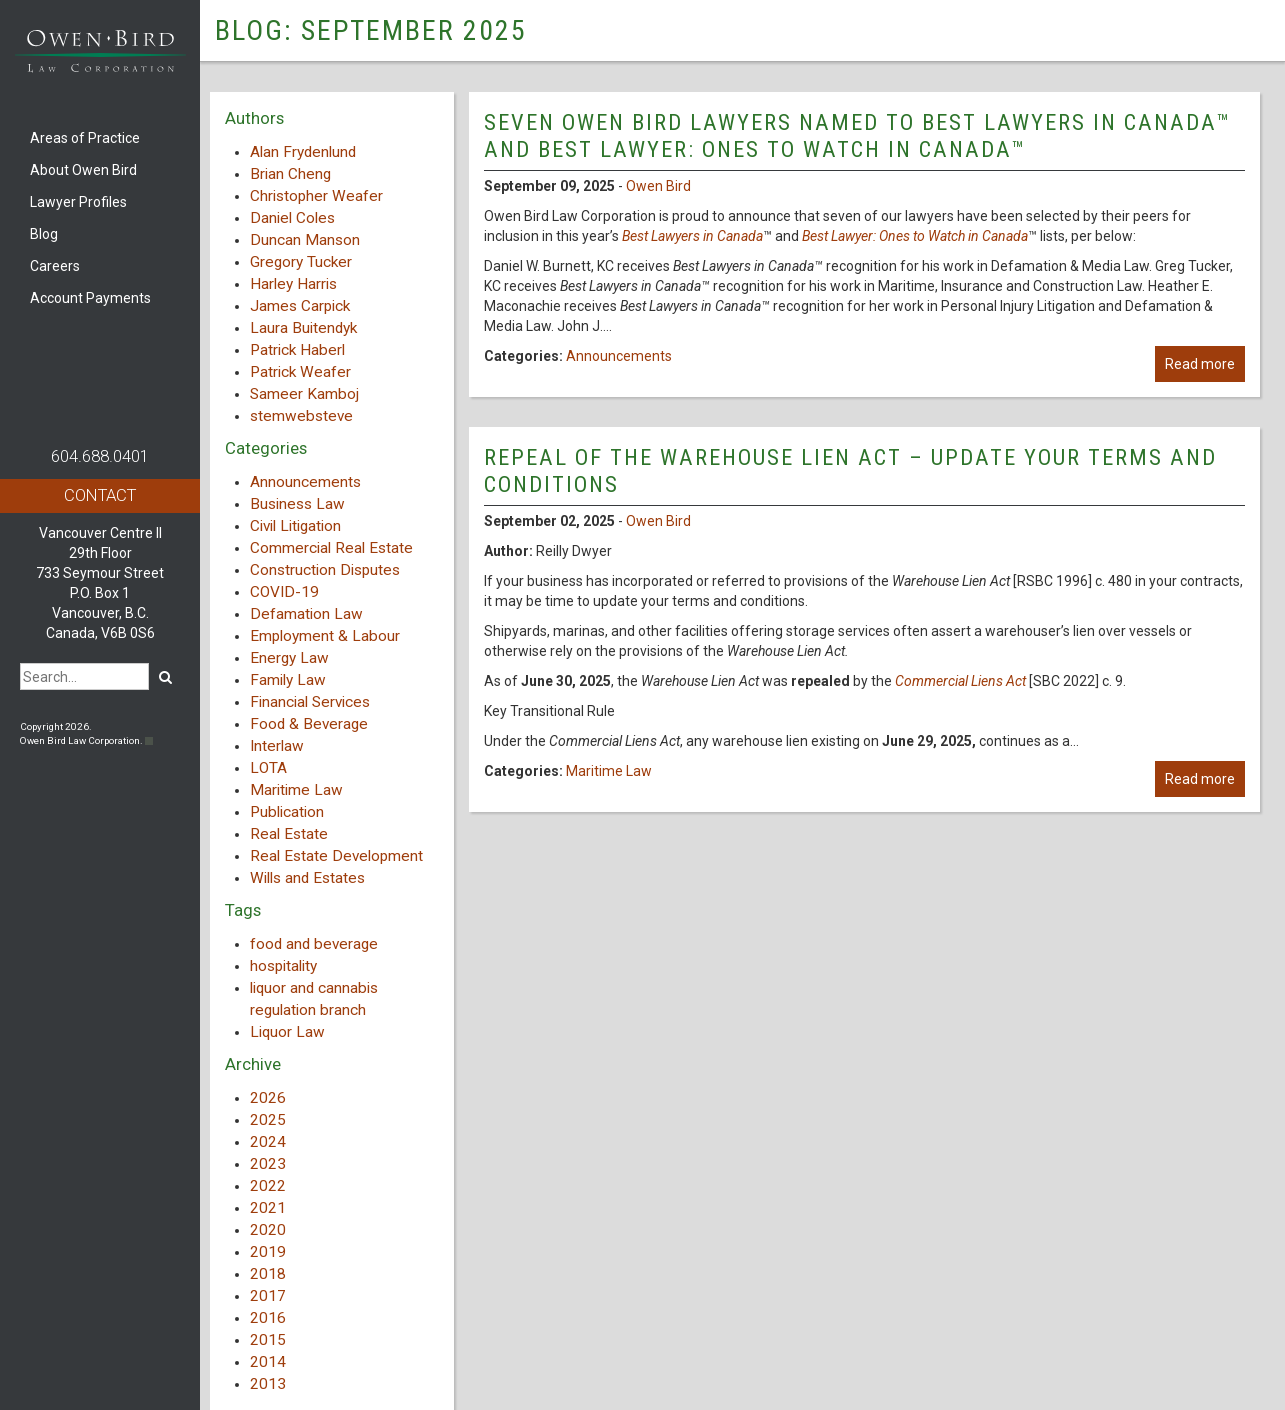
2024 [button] (268, 1142)
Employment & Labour (325, 636)
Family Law (288, 680)
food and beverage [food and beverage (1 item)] (314, 944)
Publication (287, 812)
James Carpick (300, 306)
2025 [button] (268, 1120)
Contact (100, 495)
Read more (1200, 364)
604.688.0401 (100, 456)
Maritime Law (296, 790)
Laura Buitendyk (303, 328)
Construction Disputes (325, 570)
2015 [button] (268, 1340)
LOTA (268, 768)
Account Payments (90, 298)
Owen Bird (658, 186)
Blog (44, 234)
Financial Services (310, 702)
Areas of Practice (85, 138)
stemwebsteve (301, 416)
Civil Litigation (295, 526)
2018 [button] (268, 1274)
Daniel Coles (292, 218)
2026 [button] (268, 1098)
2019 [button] (268, 1252)
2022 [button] (268, 1186)
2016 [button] (268, 1318)
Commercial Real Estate (331, 548)
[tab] (332, 1098)
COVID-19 (284, 592)
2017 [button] (268, 1296)
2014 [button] (268, 1362)
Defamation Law (306, 614)
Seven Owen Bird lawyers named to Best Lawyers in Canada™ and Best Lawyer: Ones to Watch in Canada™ (857, 135)
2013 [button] (268, 1384)
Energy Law (289, 658)
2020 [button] (268, 1230)
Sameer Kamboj (304, 394)
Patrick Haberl (297, 350)
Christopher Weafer (316, 196)
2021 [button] (268, 1208)
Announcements (305, 482)
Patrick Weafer (300, 372)
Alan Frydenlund (303, 152)
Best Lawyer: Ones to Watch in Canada (915, 236)
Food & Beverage (309, 724)
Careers (55, 266)
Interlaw (277, 746)
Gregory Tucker (301, 262)
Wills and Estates (307, 878)
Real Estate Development (336, 856)
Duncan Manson (305, 240)
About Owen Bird (83, 170)
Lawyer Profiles (78, 202)
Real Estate (289, 834)
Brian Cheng (290, 174)
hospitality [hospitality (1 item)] (283, 966)
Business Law (297, 504)
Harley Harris (293, 284)
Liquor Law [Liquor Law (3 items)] (287, 1032)
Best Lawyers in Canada (692, 236)
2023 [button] (268, 1164)
